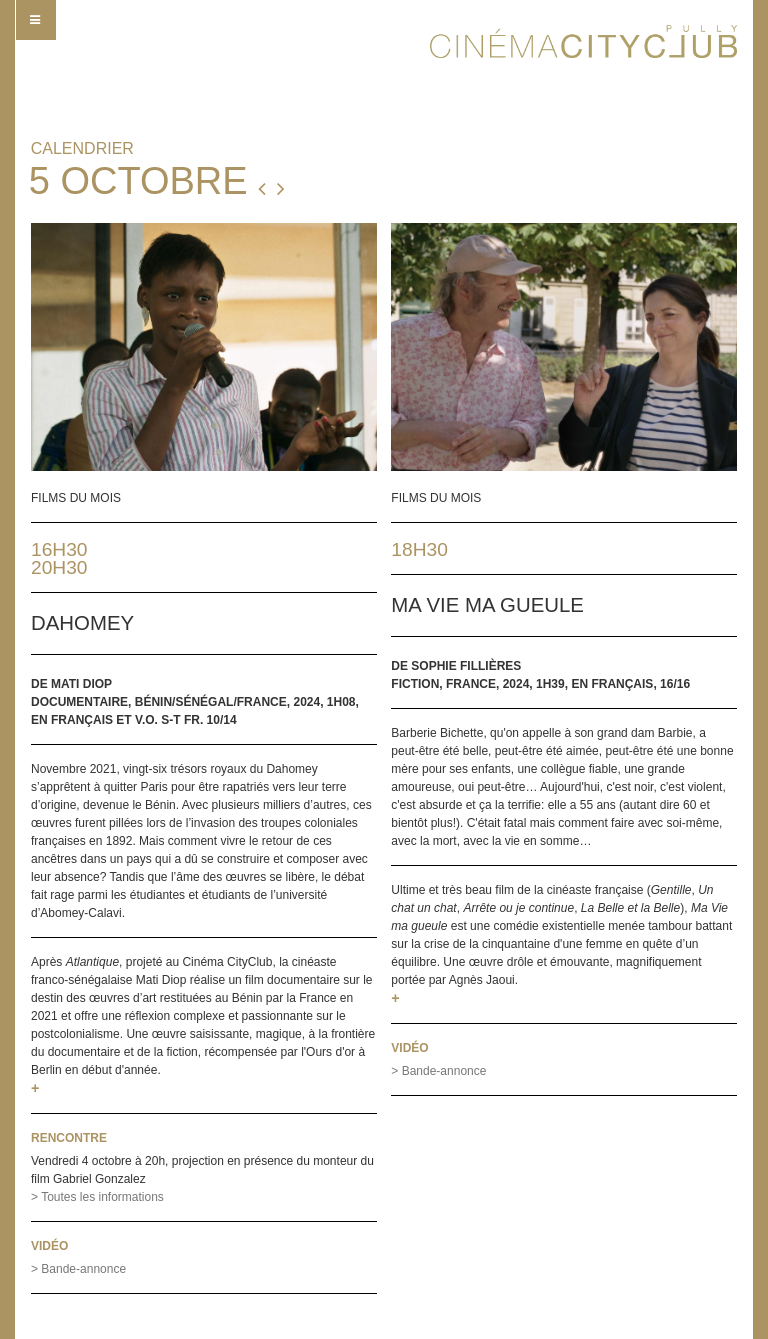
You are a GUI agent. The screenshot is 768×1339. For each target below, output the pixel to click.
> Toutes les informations (97, 1197)
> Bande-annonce (78, 1269)
